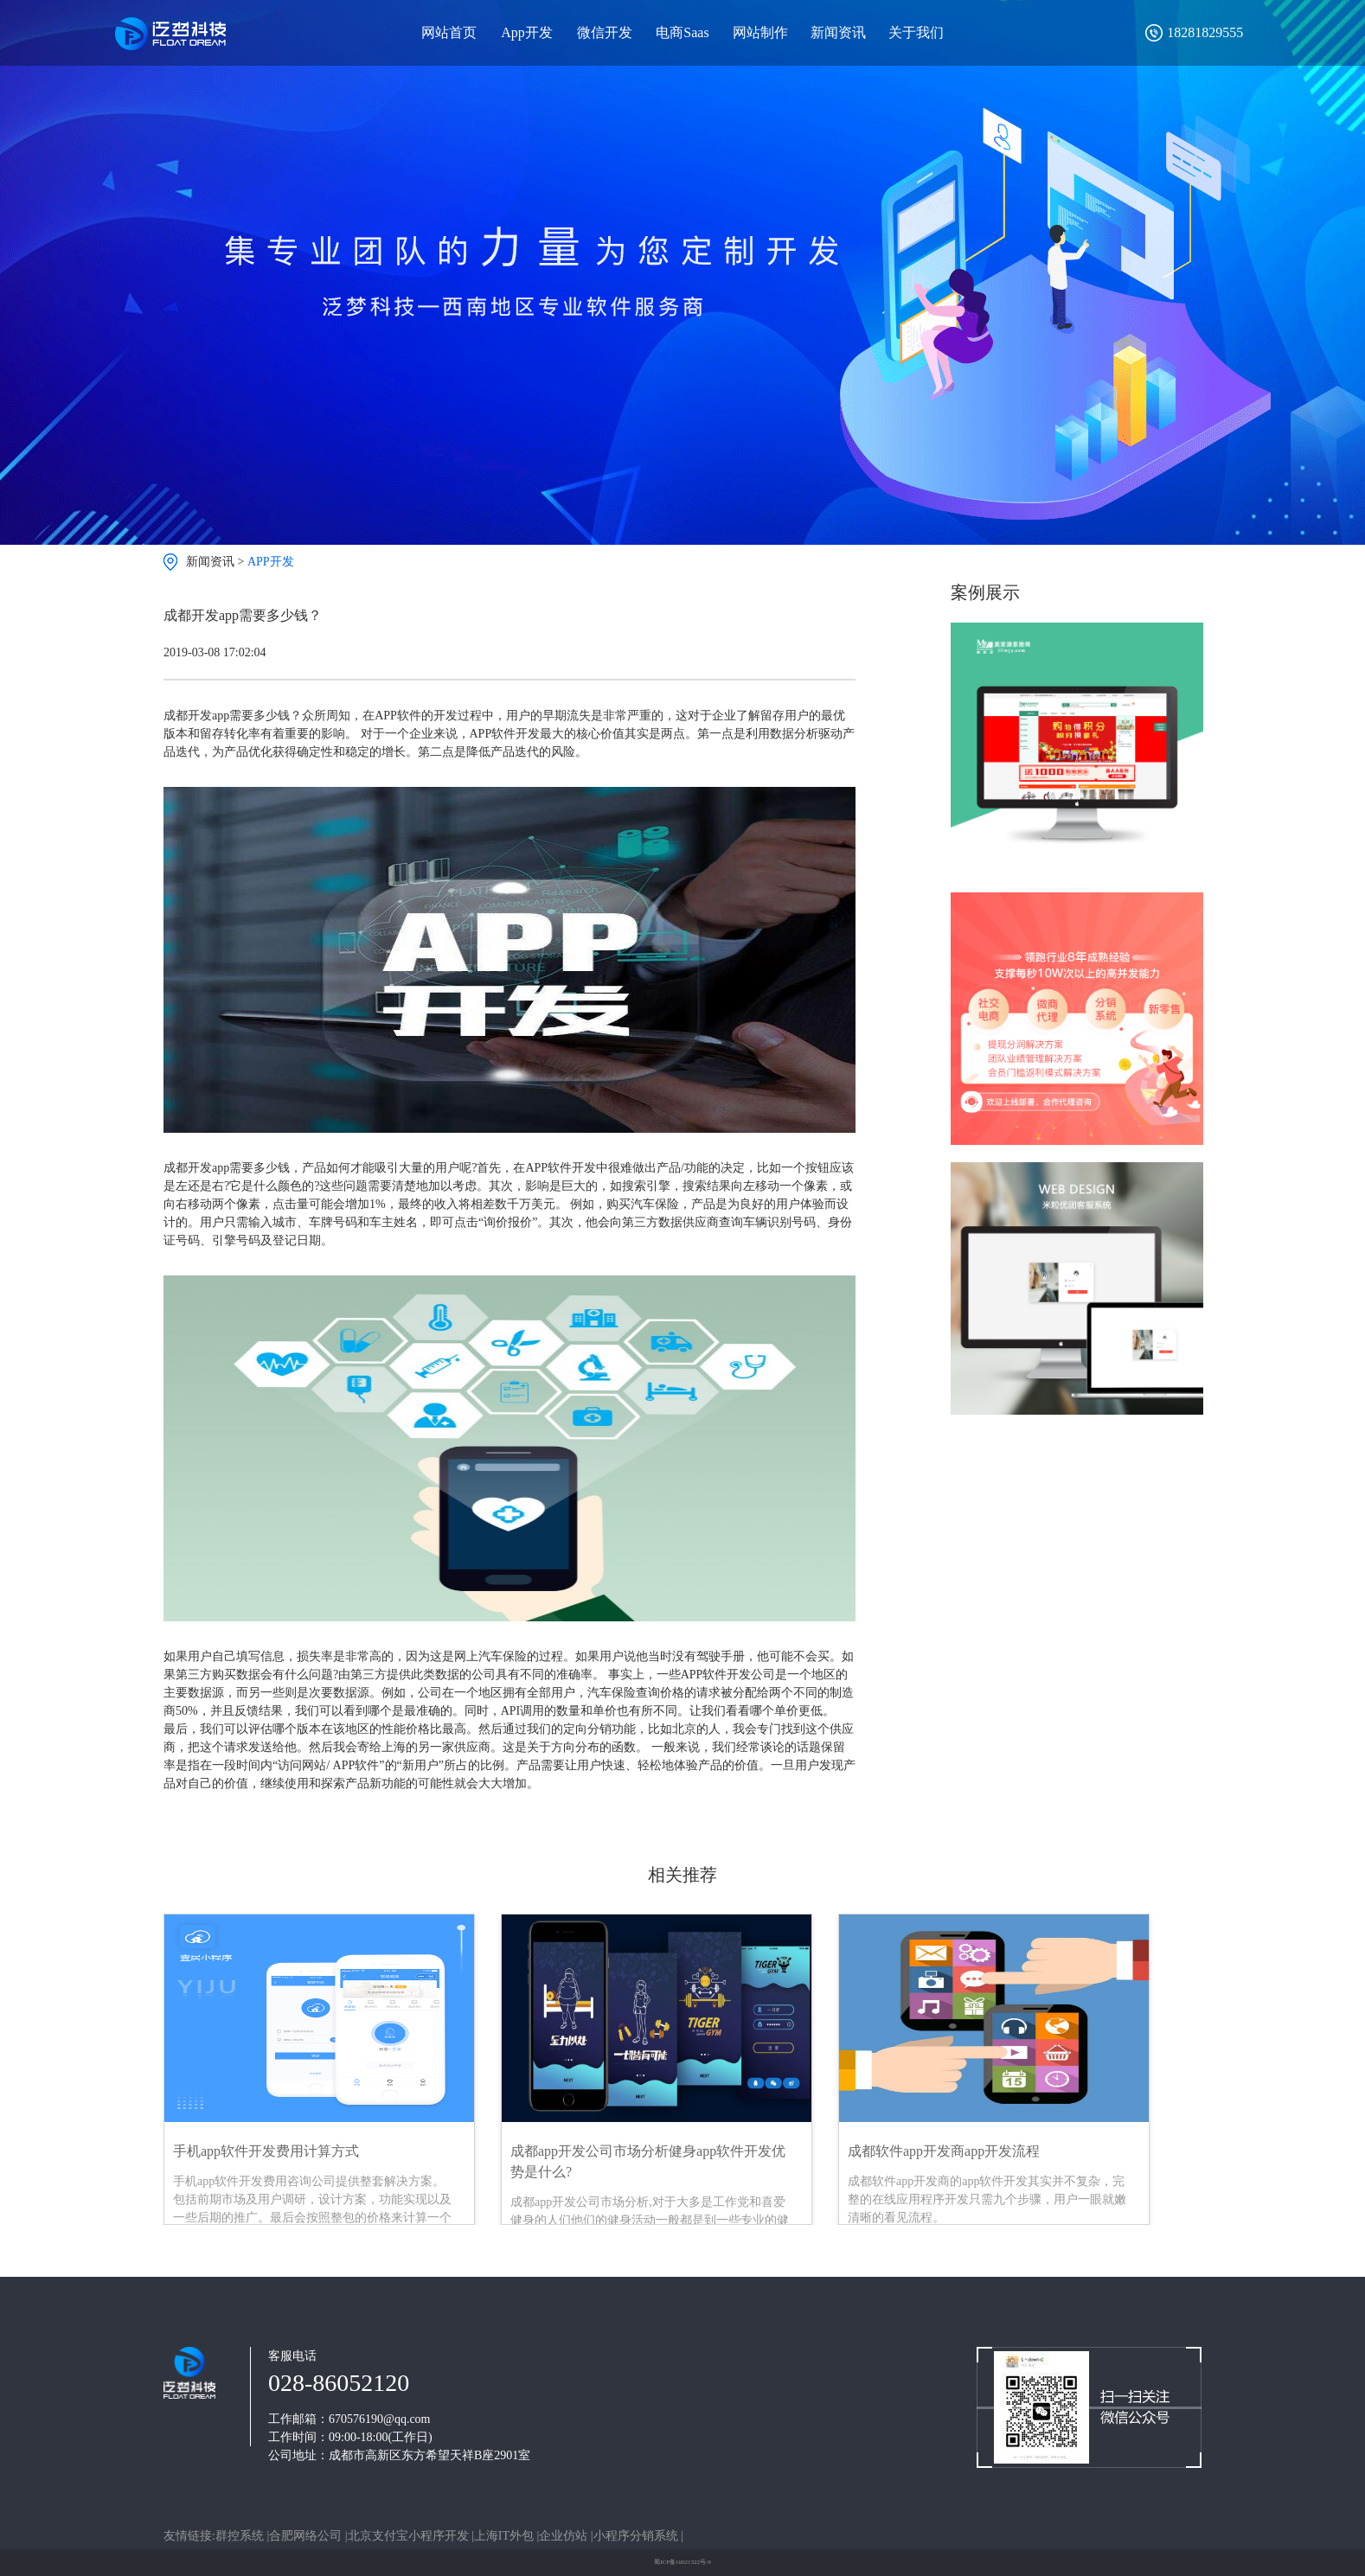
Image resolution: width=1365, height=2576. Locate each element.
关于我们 (916, 32)
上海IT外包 (505, 2535)
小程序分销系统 (637, 2535)
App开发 (527, 32)
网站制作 (760, 32)
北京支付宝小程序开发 (410, 2535)
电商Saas (682, 32)
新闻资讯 (838, 32)
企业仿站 (565, 2535)
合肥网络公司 (307, 2535)
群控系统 (241, 2535)
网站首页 (449, 32)
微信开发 (604, 32)
